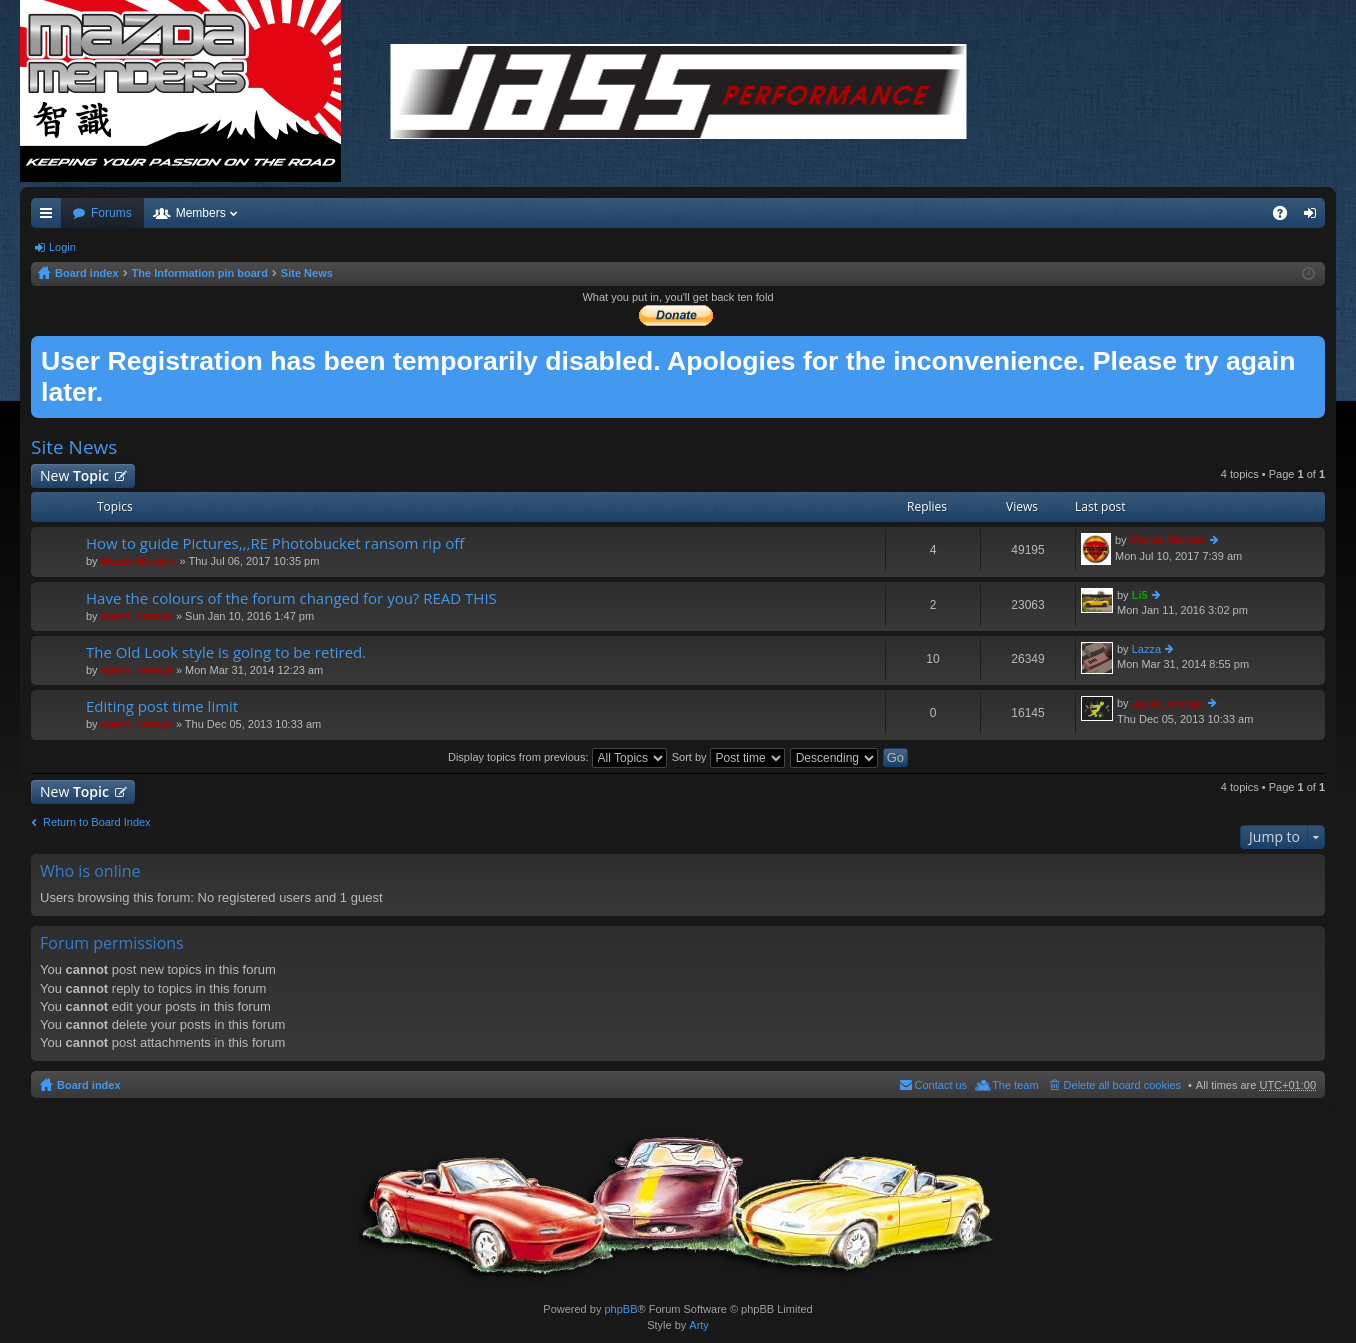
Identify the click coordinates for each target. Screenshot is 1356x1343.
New (74, 475)
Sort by (728, 757)
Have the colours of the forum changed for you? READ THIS (291, 598)
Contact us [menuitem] (941, 1085)
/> (678, 91)
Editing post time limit (162, 706)
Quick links (50, 217)
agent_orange (137, 616)
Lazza (1146, 649)
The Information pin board (200, 273)
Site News (307, 273)
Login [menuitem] (1314, 217)
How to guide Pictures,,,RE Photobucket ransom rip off (275, 543)
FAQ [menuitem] (1286, 217)
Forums (111, 213)
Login (62, 247)
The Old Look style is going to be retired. (226, 652)
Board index (87, 273)
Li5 (1140, 595)
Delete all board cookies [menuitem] (1122, 1085)
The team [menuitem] (1015, 1085)
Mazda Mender (139, 561)
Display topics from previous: (557, 757)
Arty (699, 1325)
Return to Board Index (97, 822)
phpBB (620, 1309)
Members (201, 213)
